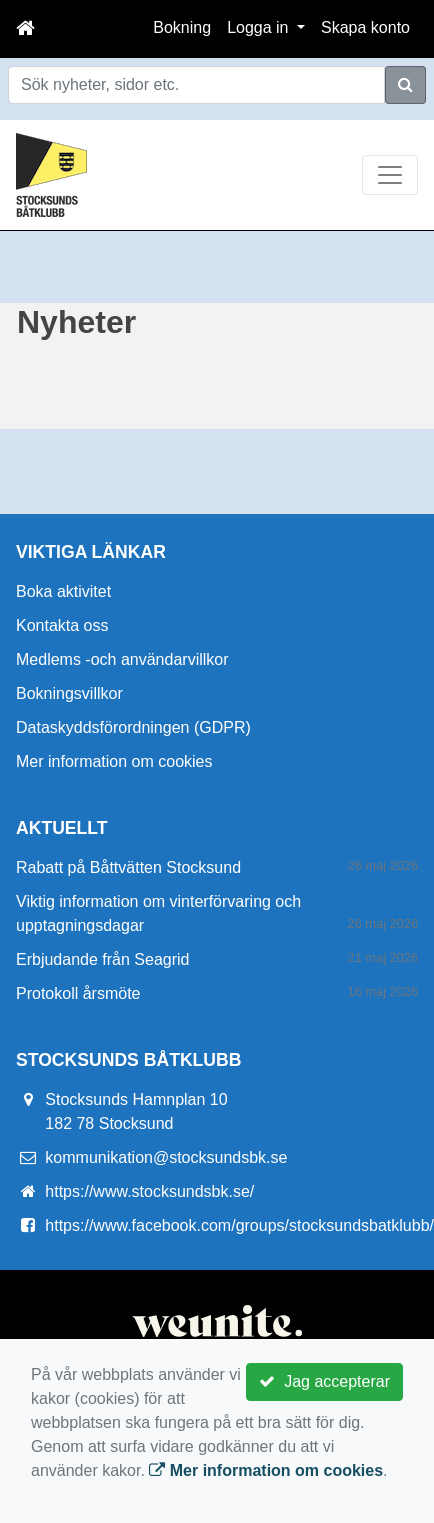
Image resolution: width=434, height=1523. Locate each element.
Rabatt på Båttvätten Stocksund (128, 867)
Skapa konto (365, 27)
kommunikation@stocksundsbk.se (166, 1157)
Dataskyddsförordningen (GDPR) (133, 727)
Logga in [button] (260, 27)
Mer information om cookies (114, 761)
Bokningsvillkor (69, 693)
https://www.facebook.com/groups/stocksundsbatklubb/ (239, 1225)
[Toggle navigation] (390, 175)
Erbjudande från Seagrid (102, 959)
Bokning (182, 27)
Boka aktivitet (63, 591)
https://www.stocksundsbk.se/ (149, 1191)
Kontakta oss (62, 625)
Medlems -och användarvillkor (122, 659)
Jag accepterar (324, 1381)
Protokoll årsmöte (78, 993)
